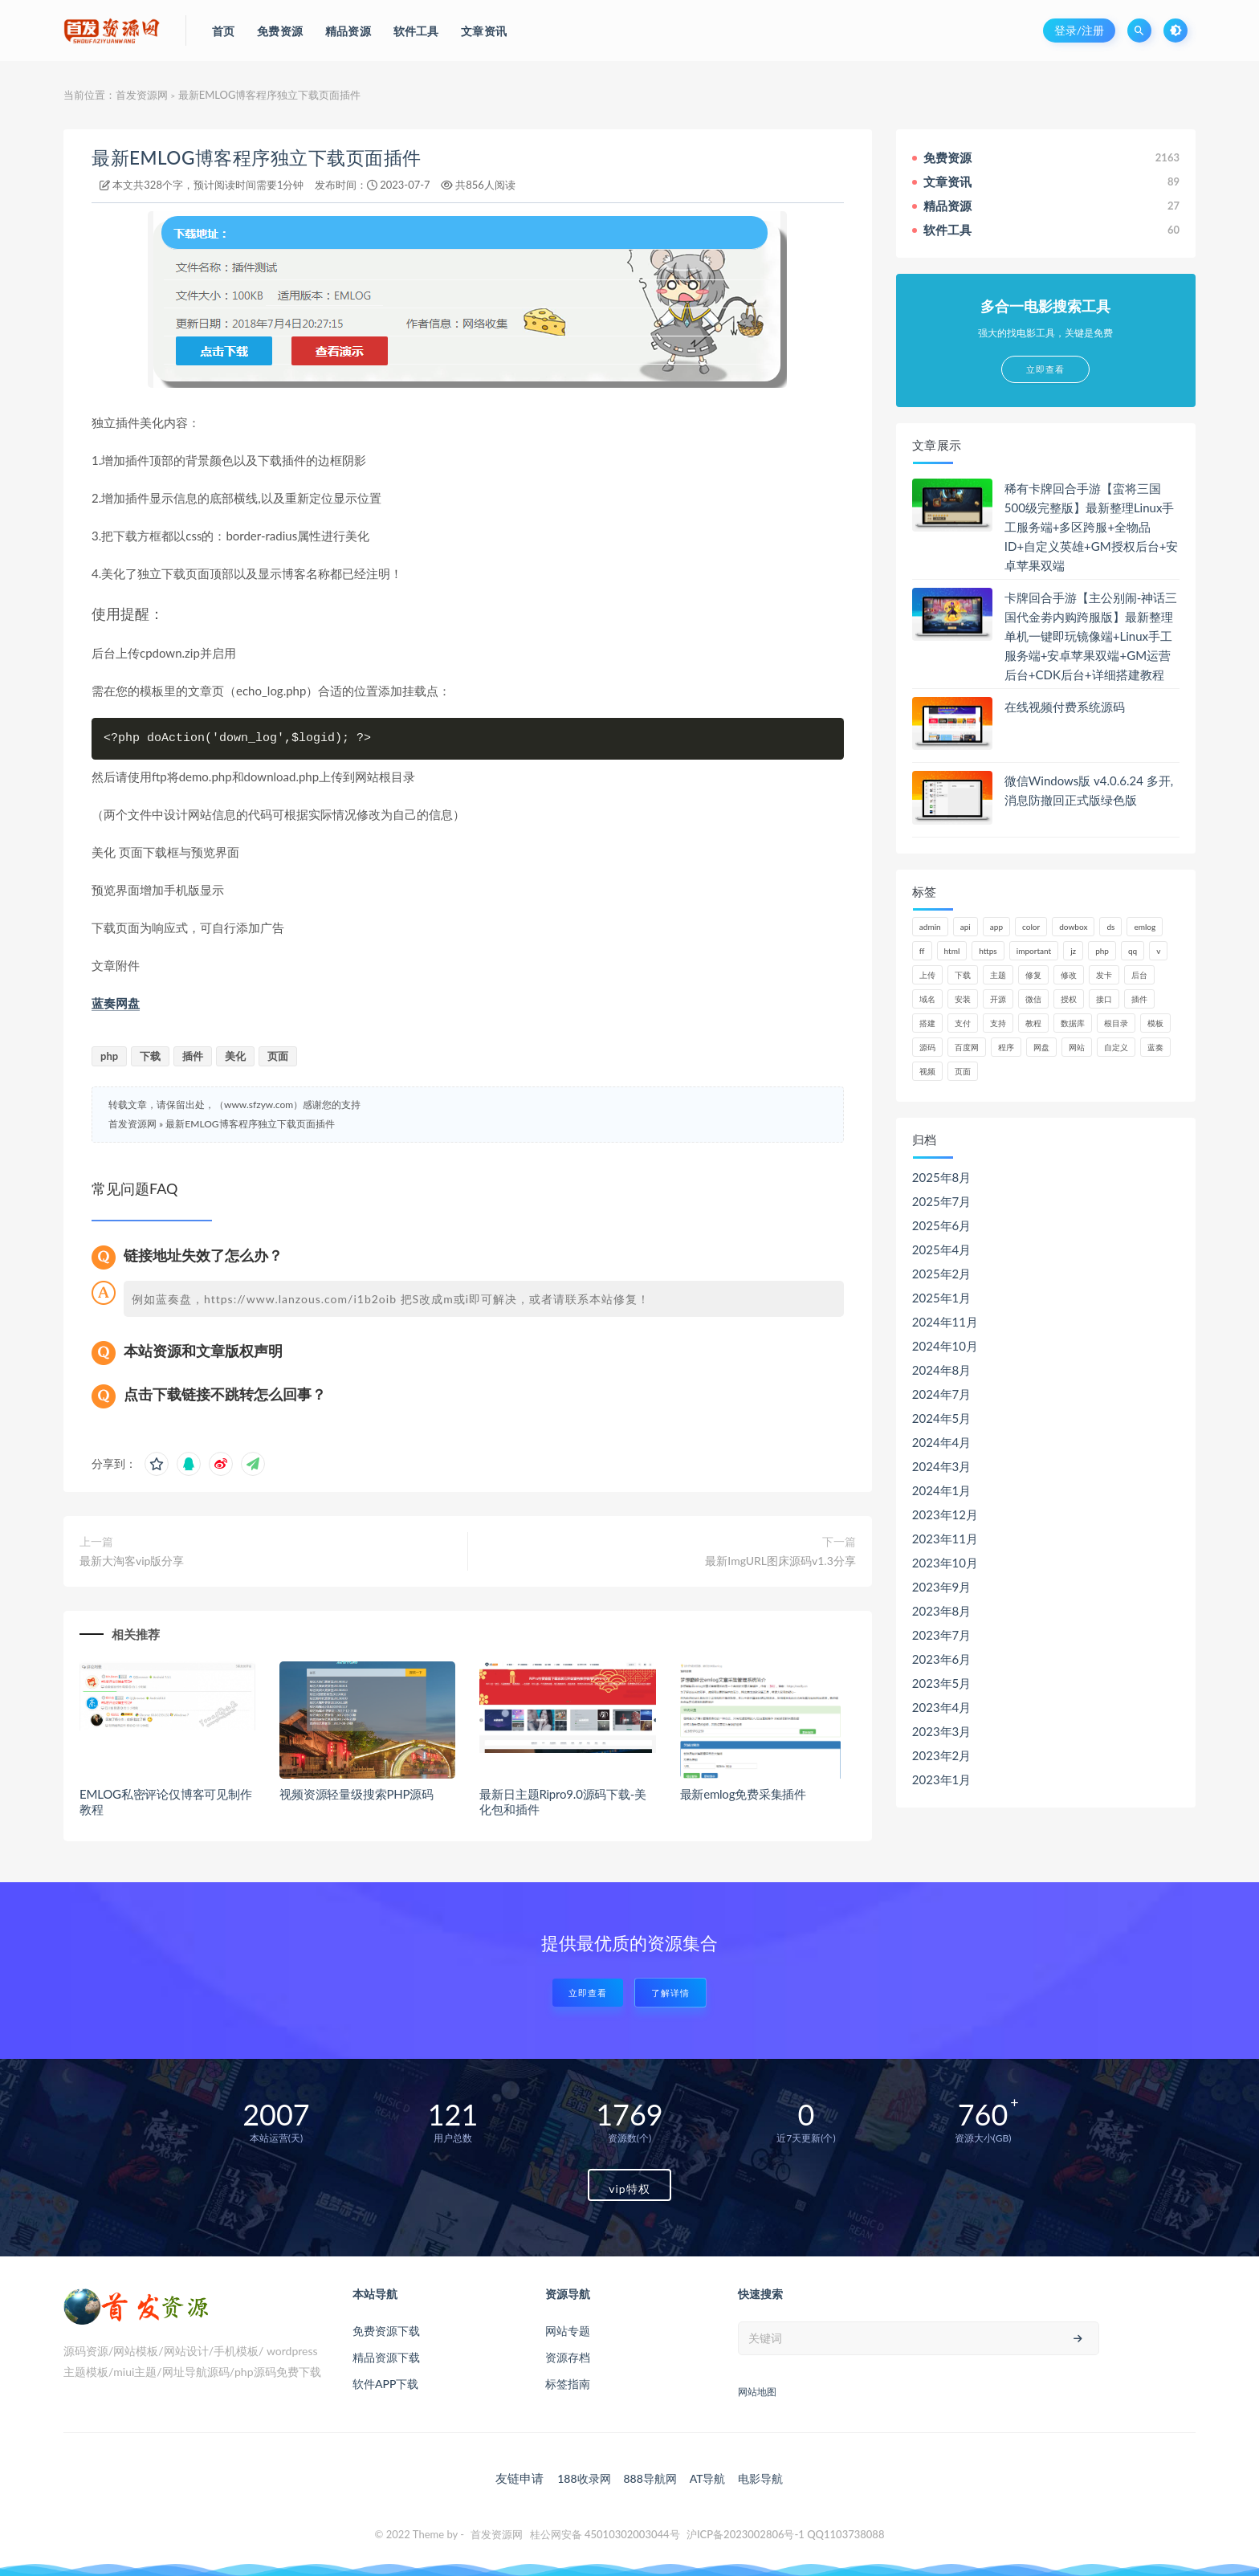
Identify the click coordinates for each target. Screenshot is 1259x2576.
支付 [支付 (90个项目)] (963, 1023)
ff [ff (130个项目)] (922, 951)
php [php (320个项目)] (1102, 951)
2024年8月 (942, 1370)
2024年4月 (942, 1442)
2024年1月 (942, 1490)
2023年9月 (942, 1586)
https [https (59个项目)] (987, 951)
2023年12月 (945, 1514)
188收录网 (583, 2478)
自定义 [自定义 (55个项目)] (1116, 1047)
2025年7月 (942, 1201)
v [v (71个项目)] (1158, 951)
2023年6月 (942, 1659)
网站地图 (757, 2392)
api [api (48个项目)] (965, 926)
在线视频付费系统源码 (1064, 706)
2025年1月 (942, 1297)
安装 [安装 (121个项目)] (963, 999)
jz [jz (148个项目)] (1073, 951)
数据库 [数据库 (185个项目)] (1073, 1023)
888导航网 (649, 2478)
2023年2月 (942, 1755)
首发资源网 (142, 94)
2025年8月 (942, 1177)
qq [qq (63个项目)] (1132, 951)
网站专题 (567, 2331)
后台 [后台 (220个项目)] (1139, 975)
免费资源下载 (386, 2331)
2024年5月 (942, 1418)
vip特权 (629, 2188)
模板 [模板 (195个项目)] (1155, 1023)
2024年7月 (942, 1394)
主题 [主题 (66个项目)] (998, 975)
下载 (150, 1056)
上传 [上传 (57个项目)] (927, 975)
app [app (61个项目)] (996, 926)
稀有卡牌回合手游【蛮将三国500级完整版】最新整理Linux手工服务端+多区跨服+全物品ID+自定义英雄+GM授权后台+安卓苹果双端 (1091, 527)
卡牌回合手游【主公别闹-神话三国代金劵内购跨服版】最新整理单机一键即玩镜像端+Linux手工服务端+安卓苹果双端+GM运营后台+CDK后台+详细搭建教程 (1091, 636)
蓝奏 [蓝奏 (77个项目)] (1155, 1047)
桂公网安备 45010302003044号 (605, 2534)
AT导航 (708, 2478)
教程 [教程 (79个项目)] (1033, 1023)
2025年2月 (942, 1273)
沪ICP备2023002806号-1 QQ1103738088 (786, 2534)
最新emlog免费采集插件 (743, 1794)
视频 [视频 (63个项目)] (927, 1071)
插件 (192, 1056)
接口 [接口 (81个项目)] (1104, 999)
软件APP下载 (385, 2384)
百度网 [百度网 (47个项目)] (967, 1047)
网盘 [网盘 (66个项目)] (1041, 1047)
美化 (235, 1056)
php (109, 1056)
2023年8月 (942, 1611)
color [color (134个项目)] (1031, 926)
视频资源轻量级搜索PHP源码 (356, 1794)
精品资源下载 (386, 2357)
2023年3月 (942, 1731)
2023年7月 (942, 1635)
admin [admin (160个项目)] (930, 926)
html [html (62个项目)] (952, 951)
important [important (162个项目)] (1034, 951)
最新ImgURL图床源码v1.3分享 (780, 1560)
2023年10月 (945, 1562)
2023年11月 (945, 1538)
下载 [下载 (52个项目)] (963, 975)
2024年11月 (945, 1321)
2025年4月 (942, 1249)
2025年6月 (942, 1225)
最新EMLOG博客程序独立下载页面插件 (257, 158)
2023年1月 (942, 1779)
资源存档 (567, 2357)
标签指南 (567, 2384)
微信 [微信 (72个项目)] (1033, 999)
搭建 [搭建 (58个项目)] (927, 1023)
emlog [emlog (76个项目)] (1144, 926)
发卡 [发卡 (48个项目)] (1104, 975)
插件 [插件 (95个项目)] (1139, 999)
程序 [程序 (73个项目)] (1006, 1047)
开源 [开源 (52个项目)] (998, 999)
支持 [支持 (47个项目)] (998, 1023)
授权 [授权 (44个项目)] (1069, 999)
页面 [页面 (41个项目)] (963, 1071)
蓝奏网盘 (116, 1003)
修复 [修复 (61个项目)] (1033, 975)
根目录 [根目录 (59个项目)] (1116, 1023)
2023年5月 (942, 1683)
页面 (277, 1056)
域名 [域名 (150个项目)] (927, 999)
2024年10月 (945, 1346)
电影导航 (760, 2478)
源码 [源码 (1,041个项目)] (927, 1047)
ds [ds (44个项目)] (1110, 926)
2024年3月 (942, 1466)
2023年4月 (942, 1707)
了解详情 (670, 1992)
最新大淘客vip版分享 (131, 1560)
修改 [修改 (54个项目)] (1069, 975)
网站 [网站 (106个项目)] (1077, 1047)
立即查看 (587, 1992)
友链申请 (519, 2478)
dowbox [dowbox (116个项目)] (1073, 926)
